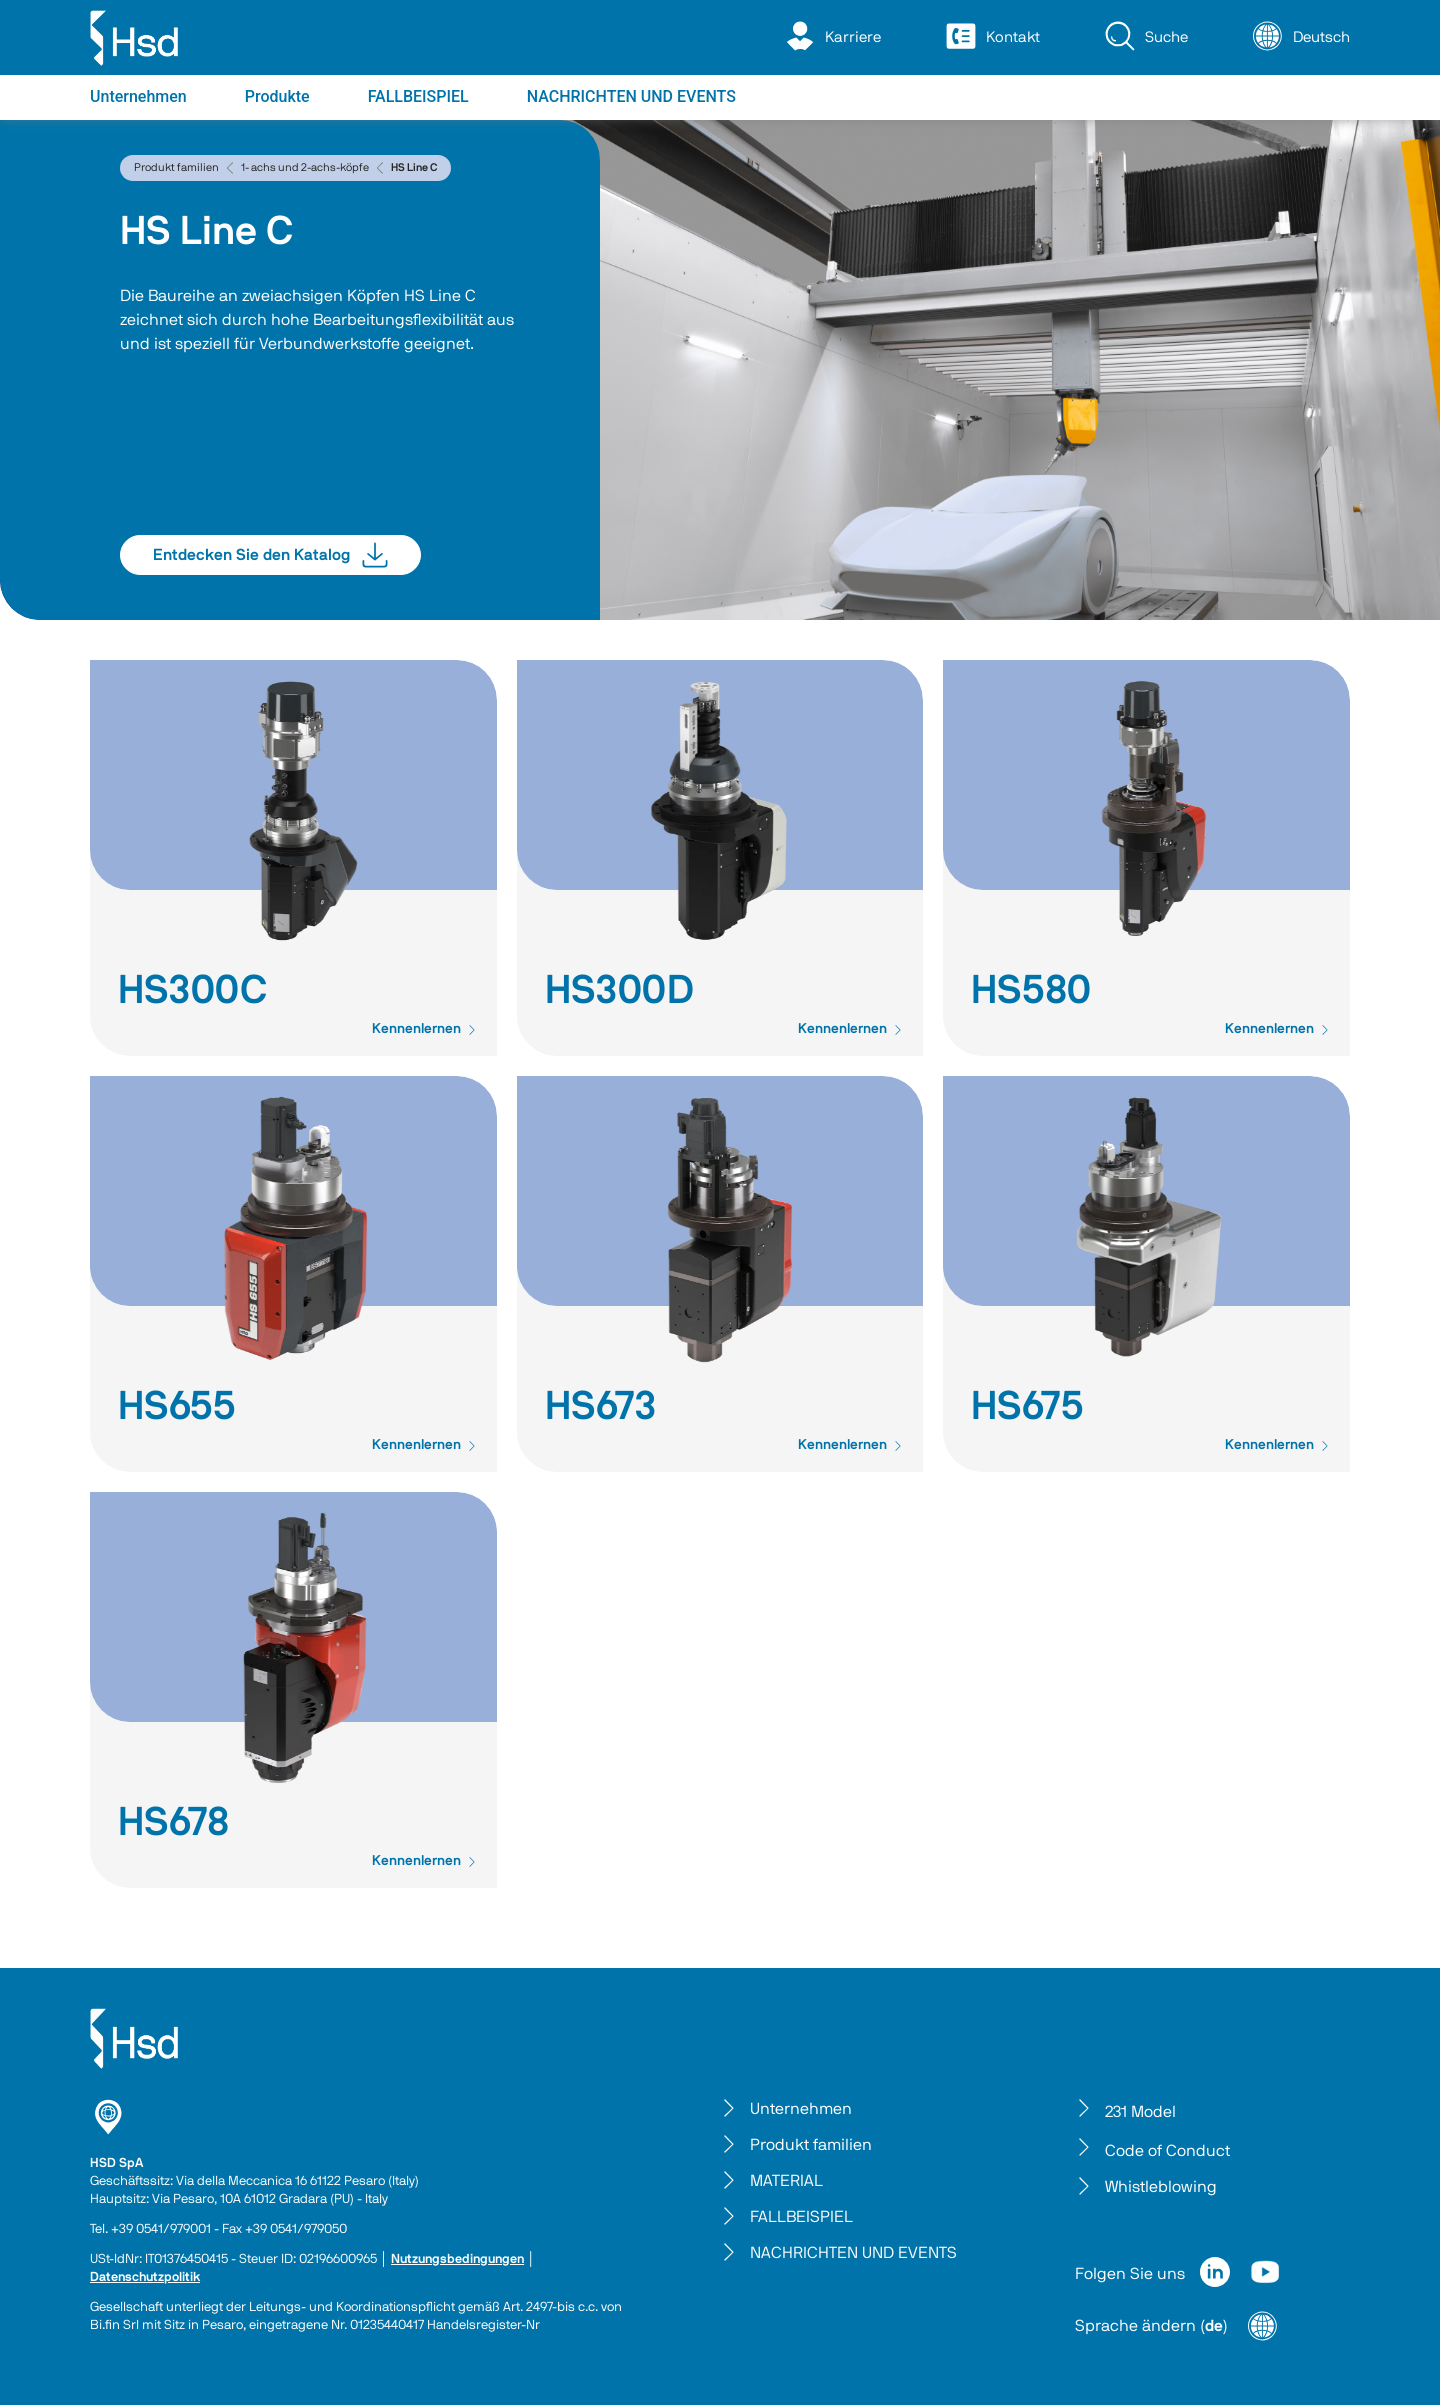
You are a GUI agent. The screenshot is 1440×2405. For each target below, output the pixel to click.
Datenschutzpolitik (145, 2277)
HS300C (192, 991)
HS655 (177, 1407)
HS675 (1027, 1407)
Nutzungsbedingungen (457, 2259)
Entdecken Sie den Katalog (270, 555)
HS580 (1031, 991)
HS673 (600, 1407)
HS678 (173, 1823)
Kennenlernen (424, 1029)
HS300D (619, 991)
